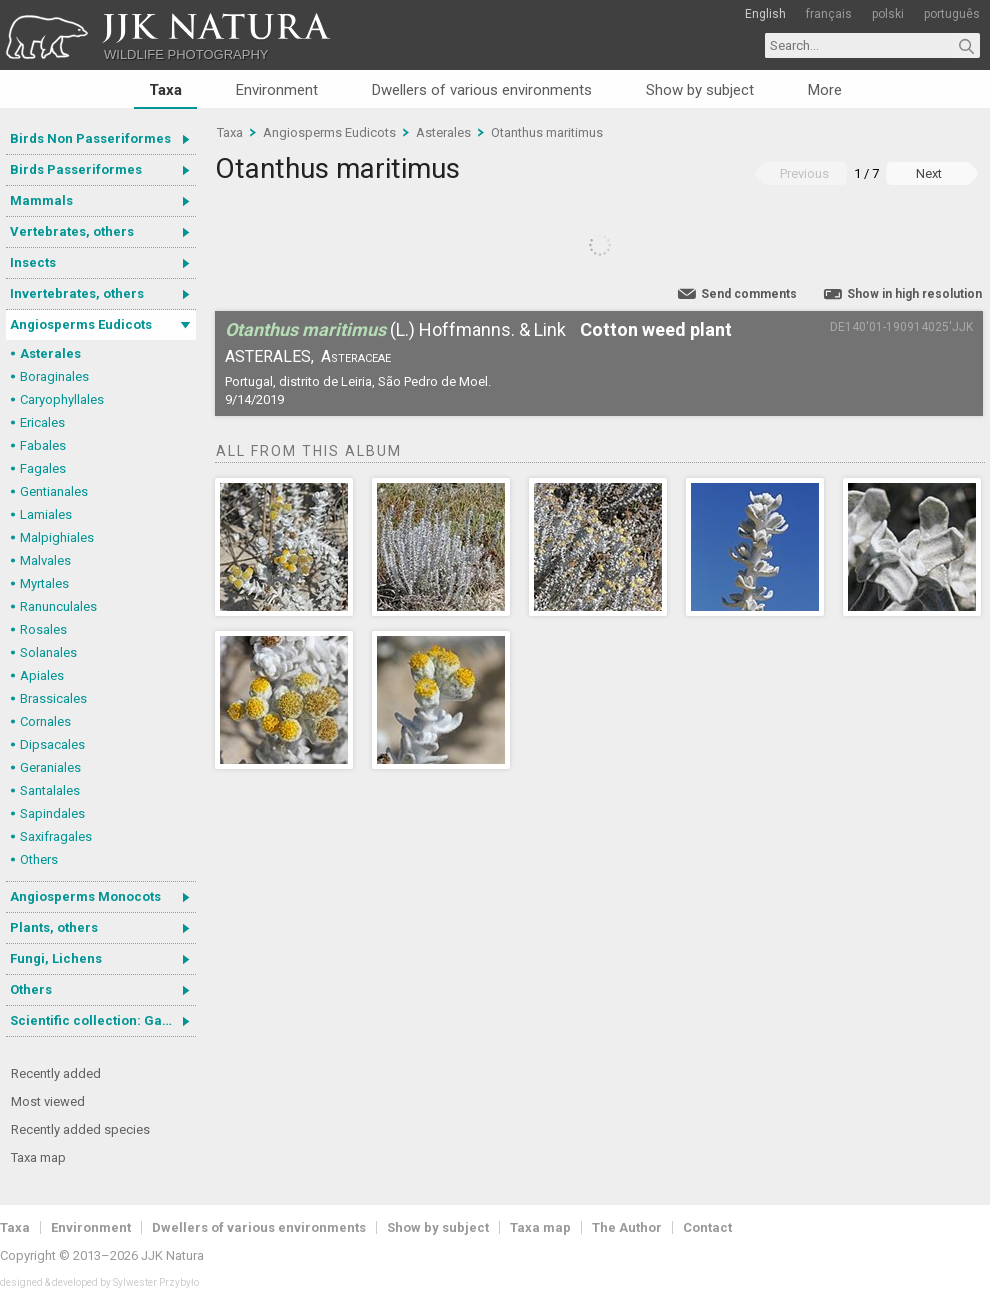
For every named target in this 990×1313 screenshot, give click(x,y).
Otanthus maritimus (547, 132)
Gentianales (54, 491)
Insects (33, 262)
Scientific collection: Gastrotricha (103, 1020)
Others (39, 859)
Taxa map (38, 1157)
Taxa (165, 90)
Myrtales (44, 583)
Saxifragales (56, 836)
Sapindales (52, 813)
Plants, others (54, 927)
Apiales (42, 675)
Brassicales (53, 698)
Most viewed (48, 1101)
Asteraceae (356, 356)
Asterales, (269, 356)
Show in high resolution (914, 294)
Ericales (42, 422)
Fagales (43, 468)
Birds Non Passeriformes (90, 138)
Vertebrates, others (72, 231)
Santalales (50, 790)
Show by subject (700, 90)
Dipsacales (52, 744)
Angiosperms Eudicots (81, 324)
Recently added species (80, 1129)
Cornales (45, 721)
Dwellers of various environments (482, 90)
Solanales (48, 652)
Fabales (43, 445)
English (765, 14)
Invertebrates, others (77, 293)
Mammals (41, 200)
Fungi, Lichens (56, 958)
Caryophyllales (62, 399)
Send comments (749, 294)
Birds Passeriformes (76, 169)
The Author (627, 1227)
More (825, 90)
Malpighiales (57, 537)
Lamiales (46, 514)
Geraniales (50, 767)
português (952, 14)
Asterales (50, 353)
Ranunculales (58, 606)
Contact (707, 1227)
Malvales (45, 560)
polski (888, 14)
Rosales (43, 629)
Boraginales (54, 376)
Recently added (56, 1073)
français (829, 14)
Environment (277, 90)
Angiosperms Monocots (85, 896)
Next (929, 173)
